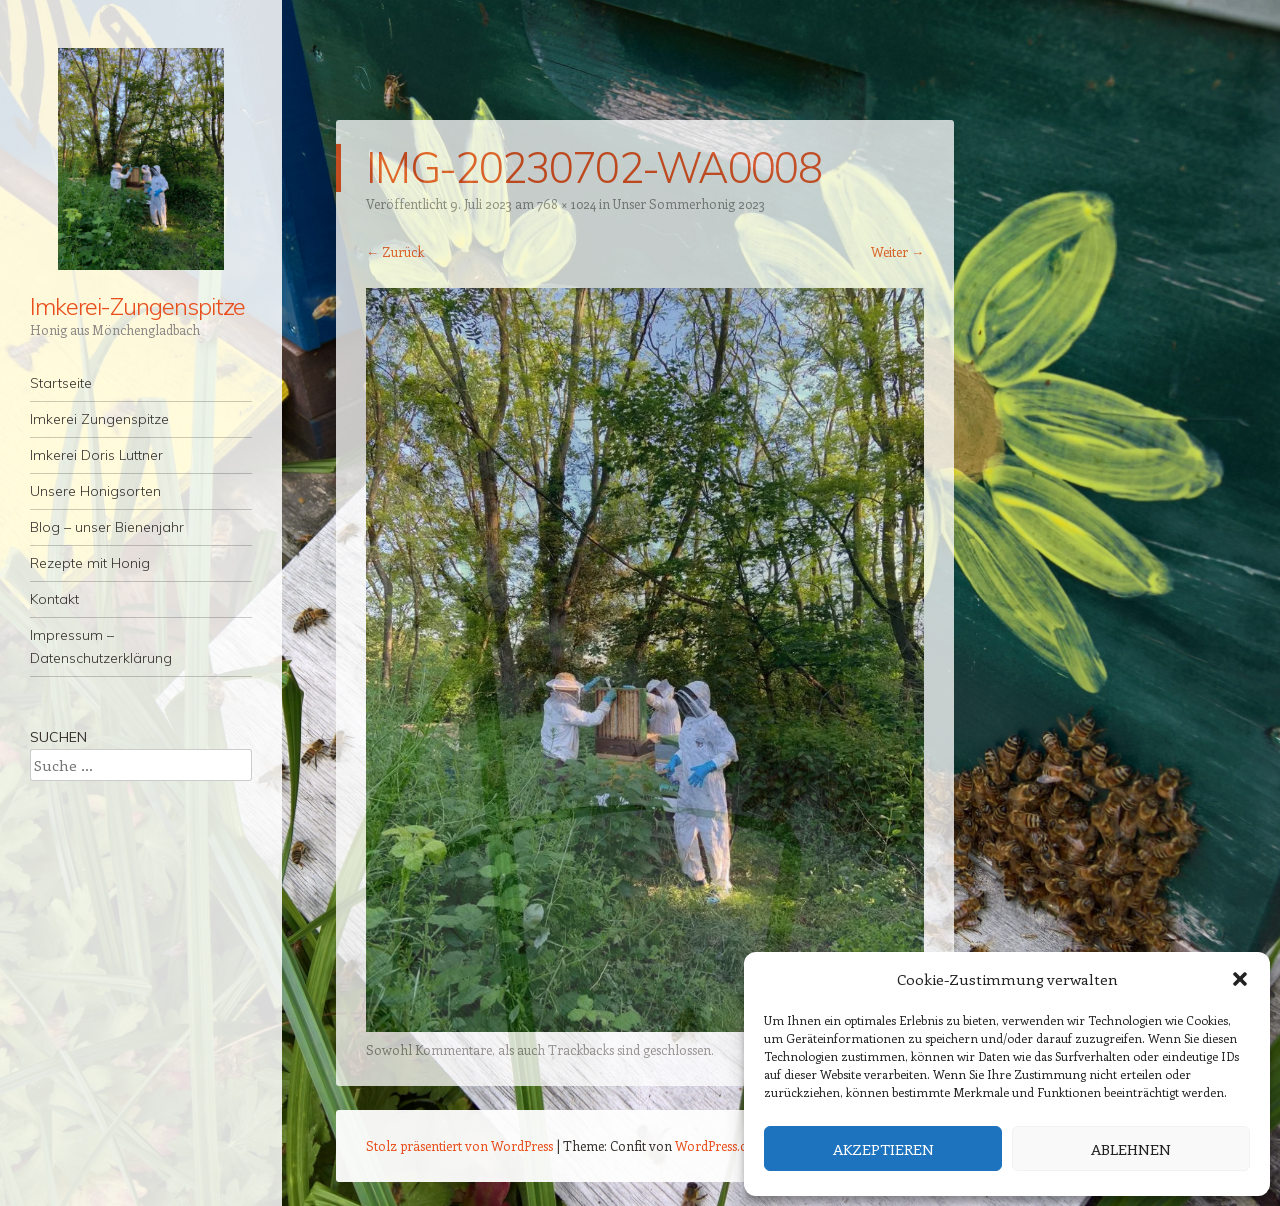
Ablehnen (1131, 1149)
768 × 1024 (566, 203)
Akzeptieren (883, 1149)
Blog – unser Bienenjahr (107, 527)
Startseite (61, 383)
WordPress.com (720, 1145)
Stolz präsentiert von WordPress (459, 1145)
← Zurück (395, 251)
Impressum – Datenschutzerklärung (101, 646)
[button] (1240, 979)
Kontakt (54, 599)
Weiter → (897, 251)
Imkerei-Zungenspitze (137, 306)
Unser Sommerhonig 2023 (689, 203)
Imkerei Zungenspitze (99, 419)
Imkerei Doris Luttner (96, 455)
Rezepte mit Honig (90, 563)
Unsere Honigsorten (95, 491)
